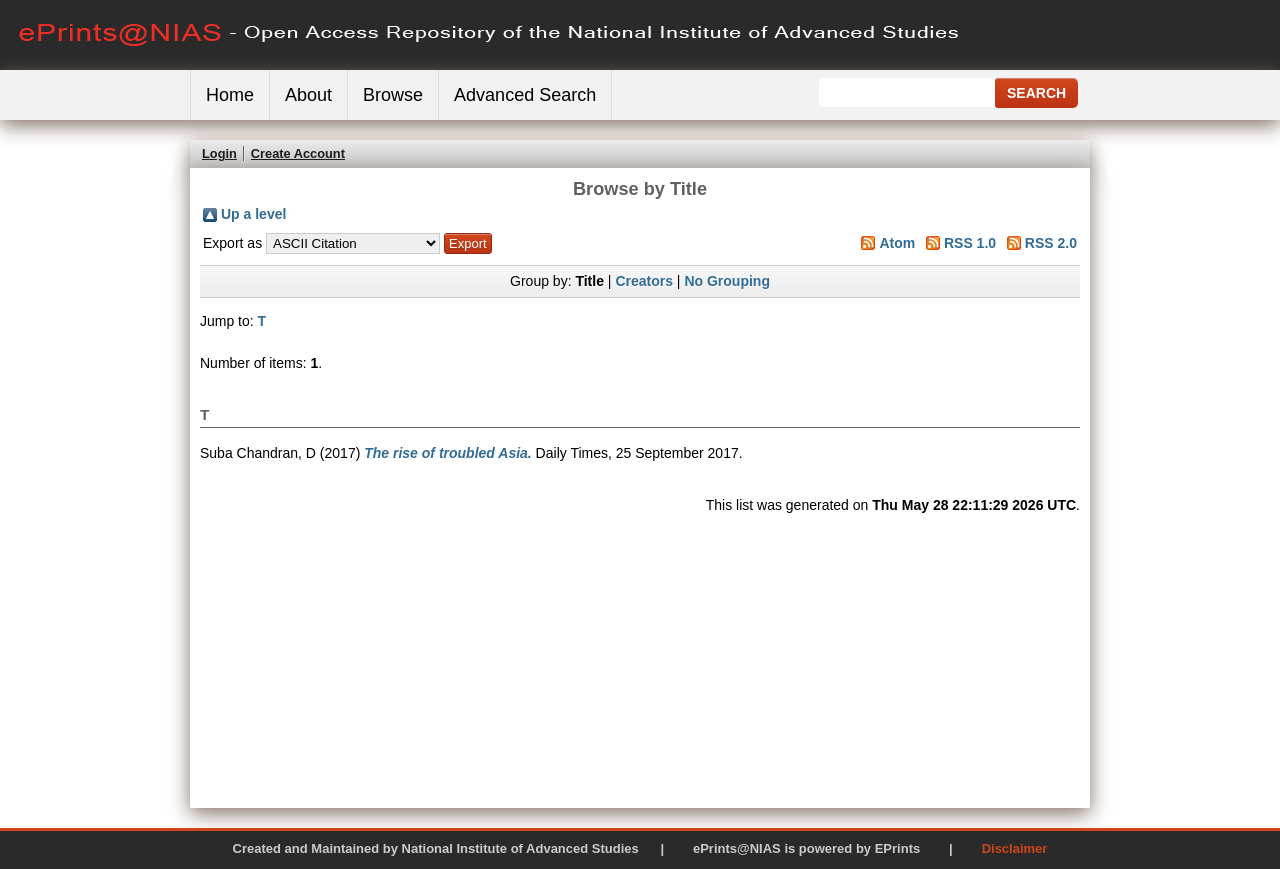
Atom (897, 243)
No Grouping (727, 281)
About (308, 95)
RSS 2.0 (1051, 243)
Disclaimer (1015, 848)
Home (230, 95)
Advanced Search (525, 95)
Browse (393, 95)
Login (219, 153)
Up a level (253, 214)
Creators (644, 281)
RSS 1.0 (970, 243)
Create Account (298, 153)
